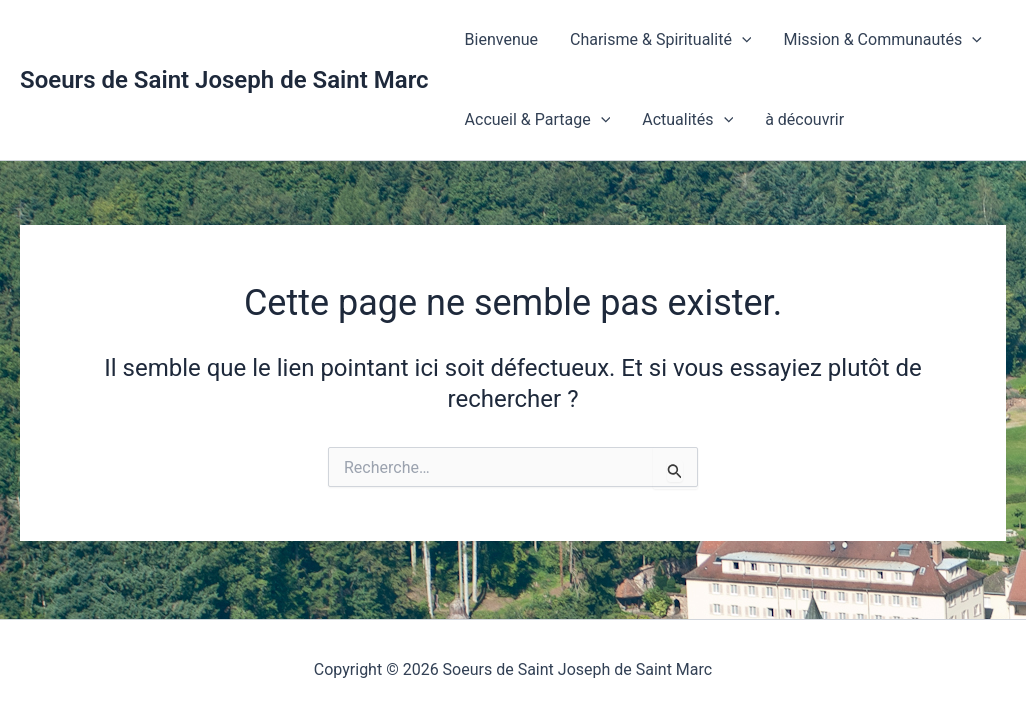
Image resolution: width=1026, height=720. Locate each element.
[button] (742, 40)
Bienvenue (501, 39)
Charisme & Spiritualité (660, 40)
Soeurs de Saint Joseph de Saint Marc (224, 80)
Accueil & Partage (538, 120)
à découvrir (804, 119)
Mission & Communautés (882, 40)
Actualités (687, 120)
